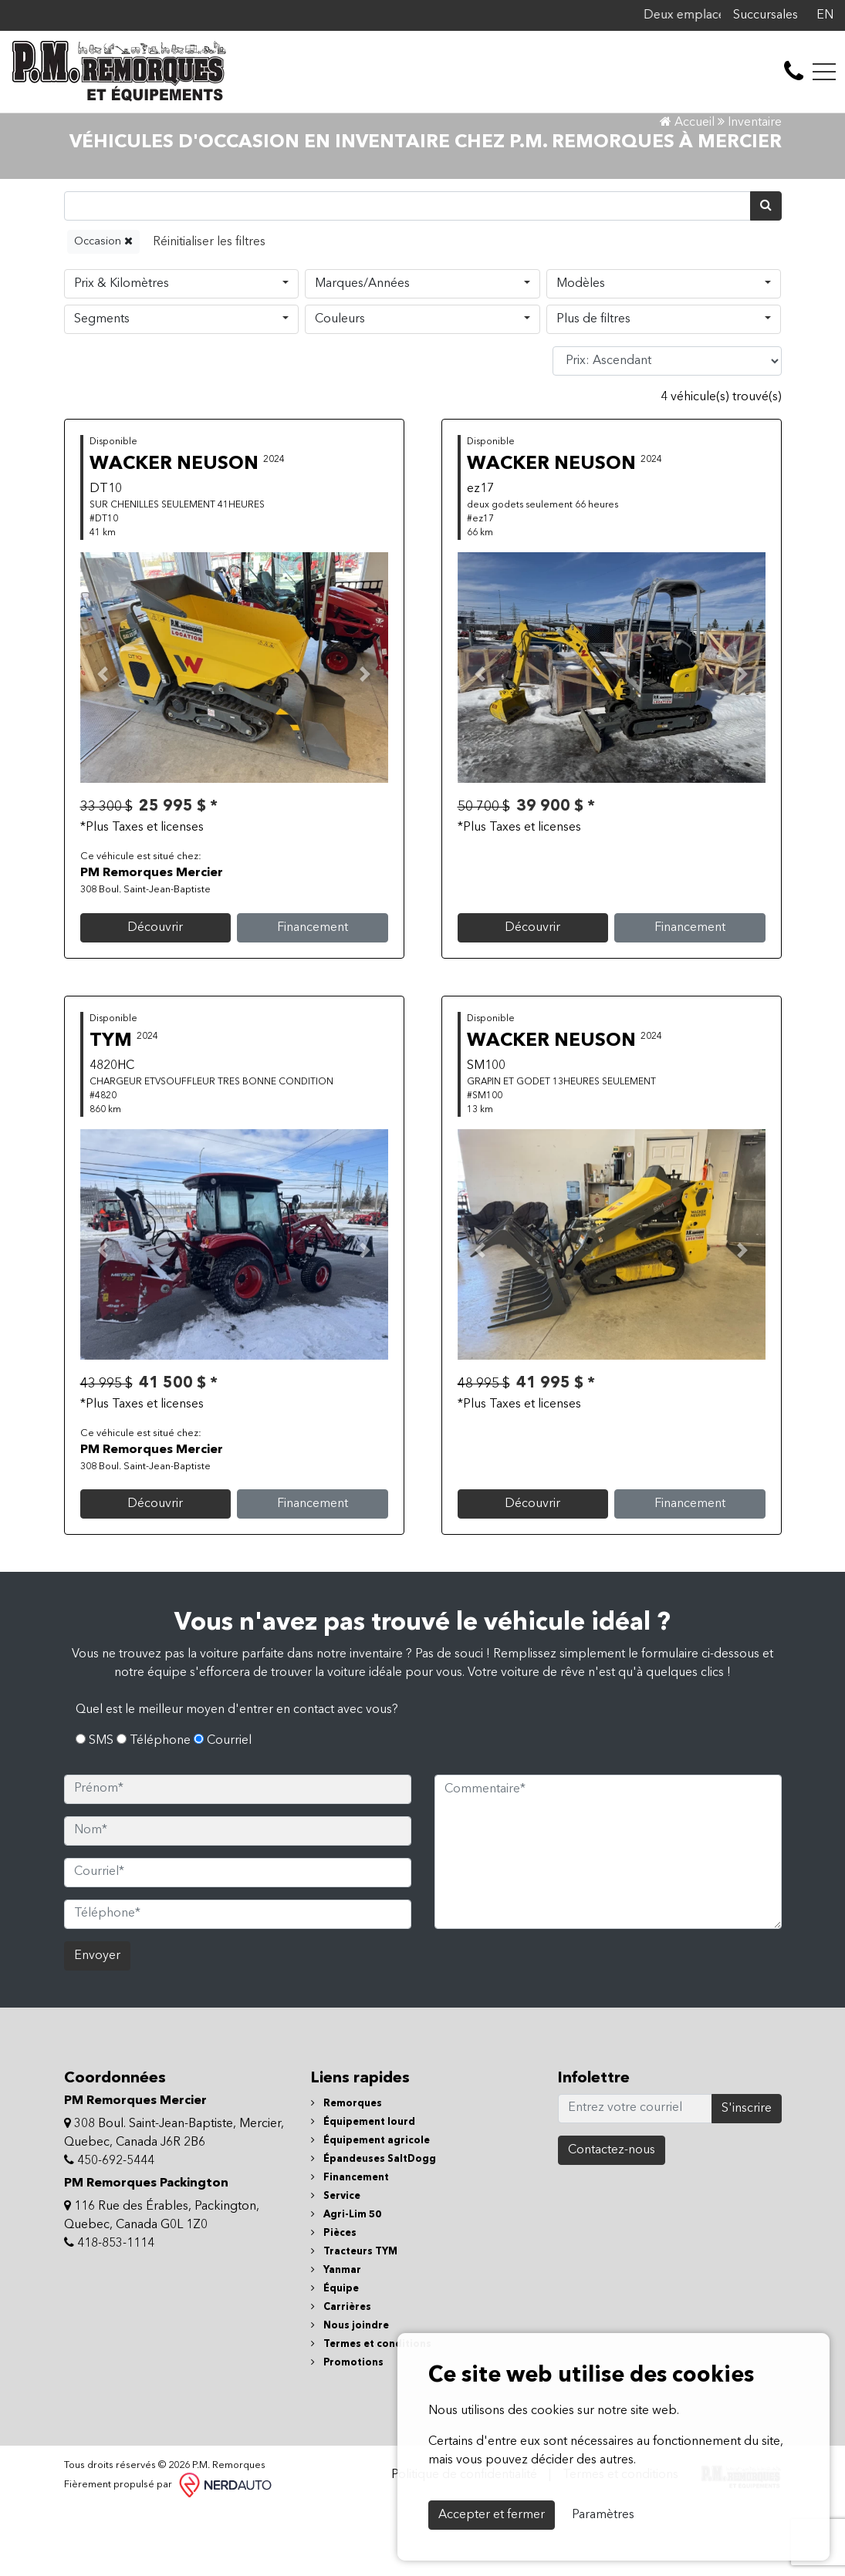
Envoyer (97, 2022)
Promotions (347, 2429)
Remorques (346, 2170)
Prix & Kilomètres (121, 350)
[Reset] (209, 308)
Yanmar (336, 2337)
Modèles (580, 350)
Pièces (334, 2299)
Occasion (103, 307)
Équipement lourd (363, 2188)
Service (335, 2262)
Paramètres (603, 2515)
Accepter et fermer (491, 2515)
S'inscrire (747, 2175)
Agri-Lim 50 (346, 2281)
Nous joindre (350, 2392)
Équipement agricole (370, 2207)
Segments (102, 385)
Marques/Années (362, 350)
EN (824, 15)
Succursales (765, 15)
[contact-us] (793, 72)
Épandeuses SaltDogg (373, 2225)
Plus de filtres (593, 385)
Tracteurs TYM (354, 2318)
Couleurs (340, 385)
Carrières (341, 2374)
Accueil (687, 190)
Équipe (335, 2355)
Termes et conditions (371, 2411)
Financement (312, 994)
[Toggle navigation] (824, 71)
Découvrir (155, 994)
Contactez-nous (611, 2216)
